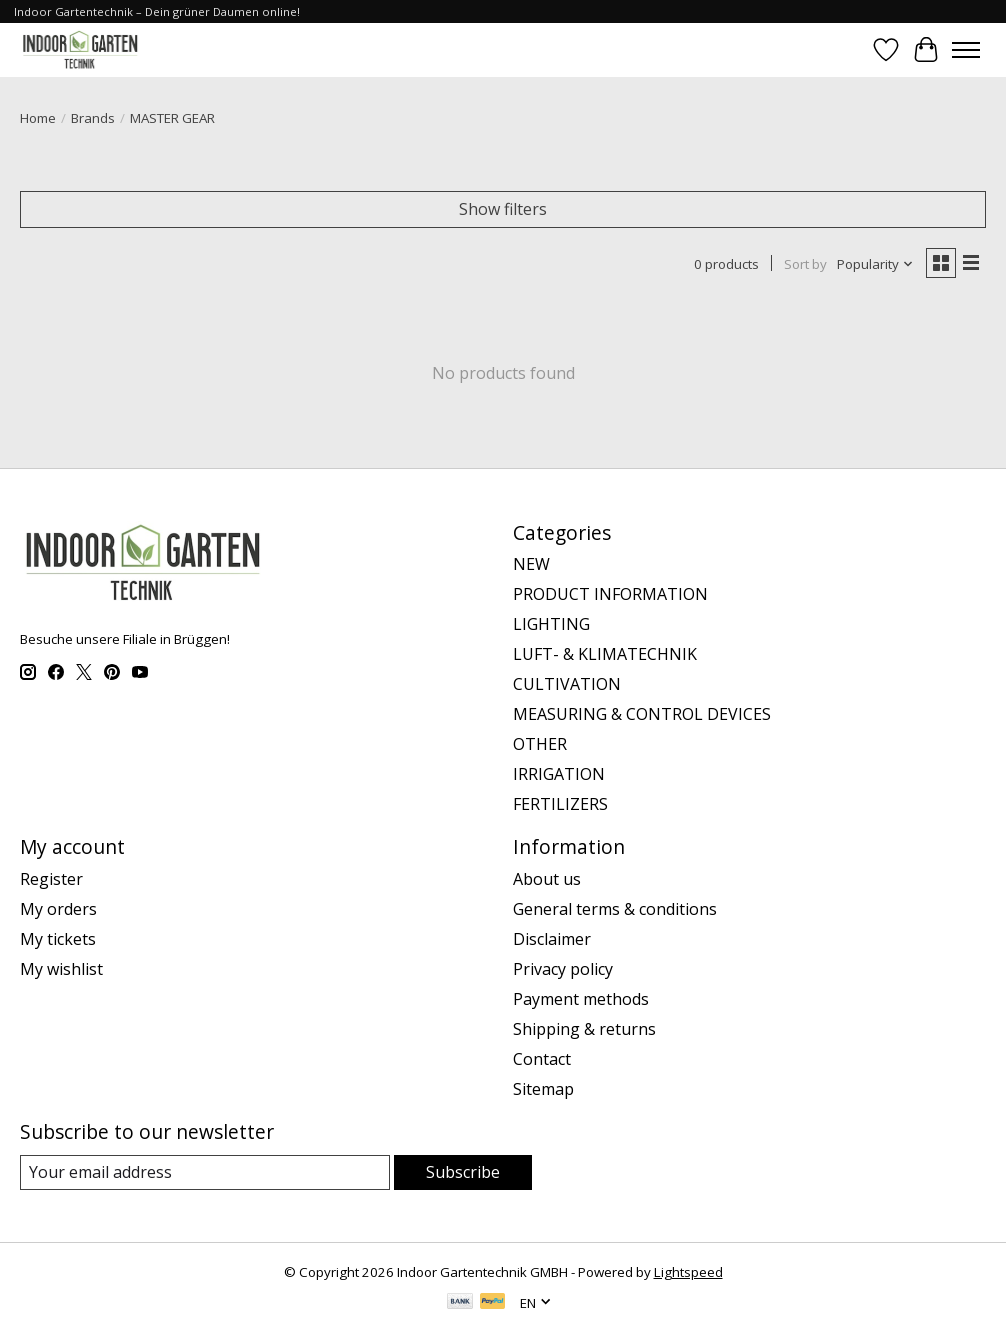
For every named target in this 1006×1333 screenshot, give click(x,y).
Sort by (805, 264)
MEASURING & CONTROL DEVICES (642, 714)
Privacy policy (563, 969)
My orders (58, 909)
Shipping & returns (584, 1029)
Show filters (503, 209)
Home (38, 118)
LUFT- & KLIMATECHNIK (605, 654)
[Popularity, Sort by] (875, 264)
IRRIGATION (559, 774)
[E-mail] (205, 1172)
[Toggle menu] (966, 50)
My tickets (58, 939)
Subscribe (463, 1172)
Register (51, 879)
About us (547, 879)
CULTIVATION (567, 684)
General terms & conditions (615, 909)
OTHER (540, 744)
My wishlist (61, 969)
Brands (93, 118)
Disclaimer (552, 939)
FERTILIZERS (560, 804)
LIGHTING (551, 624)
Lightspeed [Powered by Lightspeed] (688, 1272)
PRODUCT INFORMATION (610, 594)
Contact (542, 1059)
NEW (531, 564)
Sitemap (543, 1089)
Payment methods (581, 999)
